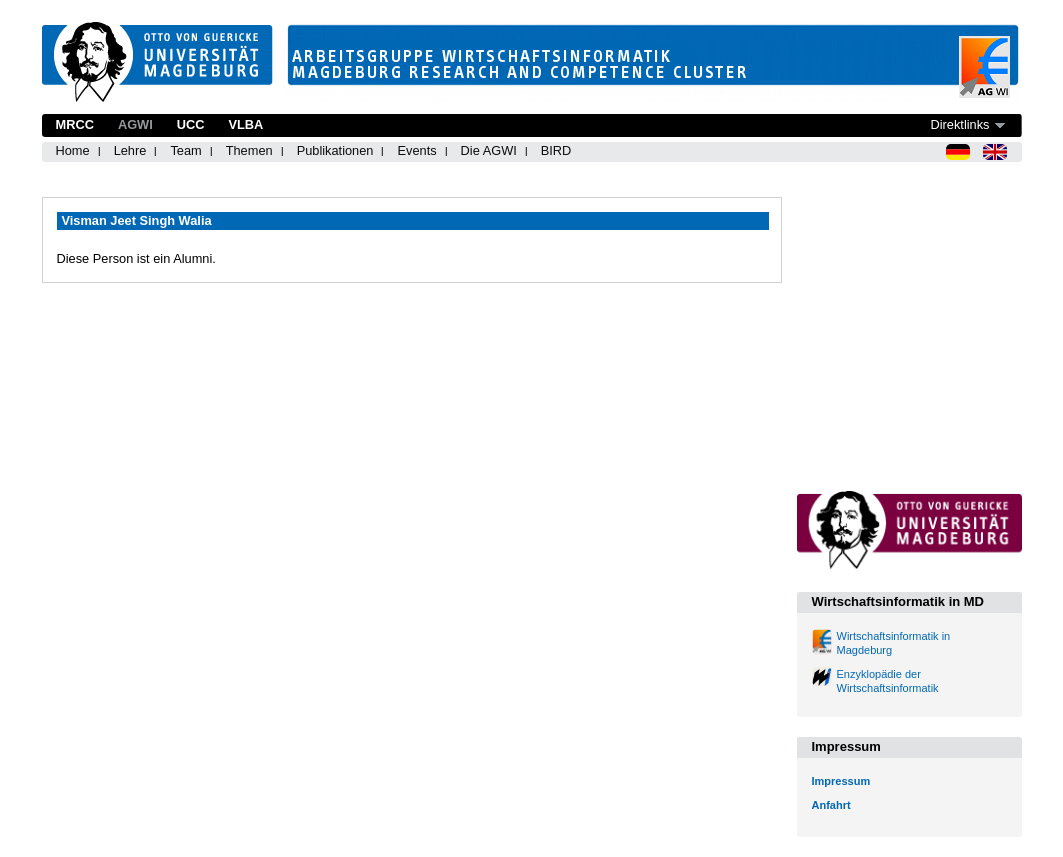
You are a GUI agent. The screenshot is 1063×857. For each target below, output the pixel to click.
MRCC (75, 124)
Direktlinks (959, 124)
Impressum (841, 781)
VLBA (245, 124)
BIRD (556, 150)
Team (185, 150)
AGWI (135, 124)
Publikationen (335, 150)
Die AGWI (489, 150)
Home (73, 150)
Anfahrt (831, 805)
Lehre (130, 150)
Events (416, 150)
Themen (249, 150)
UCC (191, 124)
